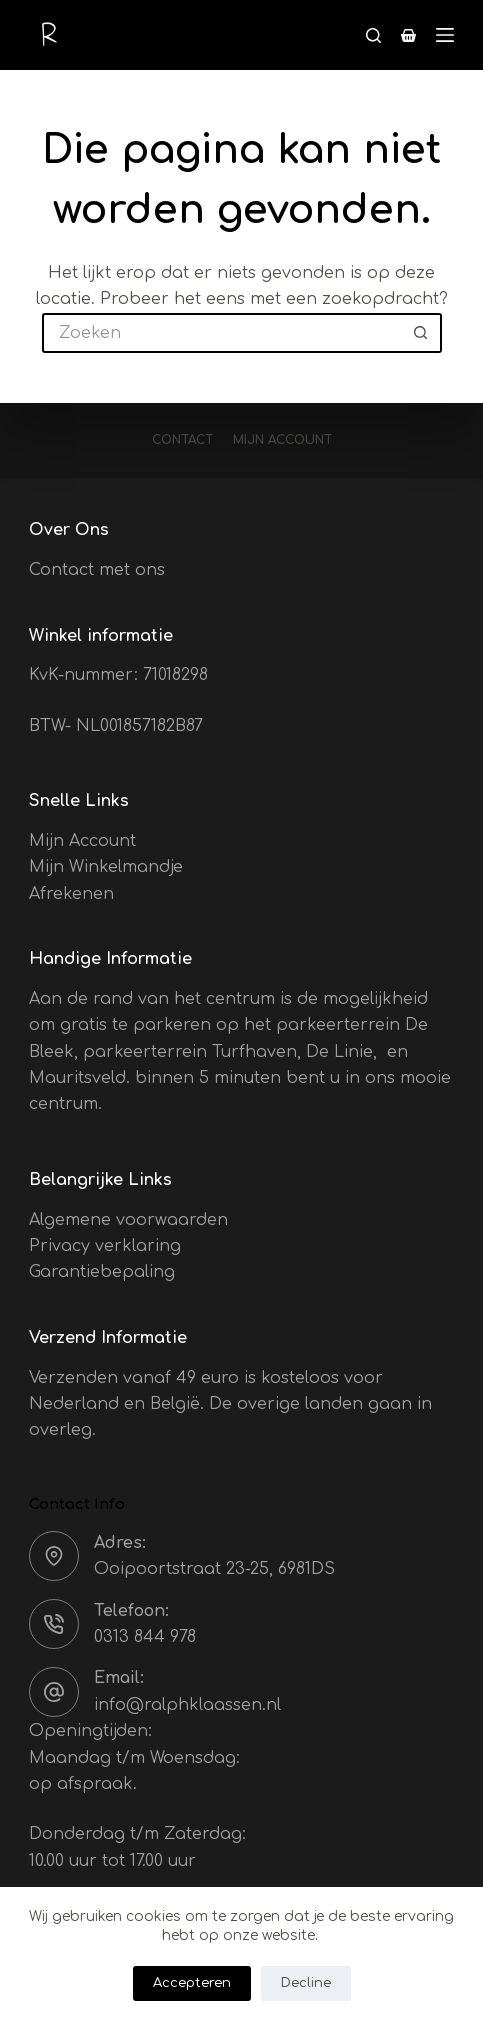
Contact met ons (97, 570)
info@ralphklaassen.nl (187, 1705)
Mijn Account (82, 841)
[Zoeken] (373, 35)
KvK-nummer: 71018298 (118, 675)
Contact (182, 440)
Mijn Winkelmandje (106, 867)
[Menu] (445, 35)
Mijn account (282, 440)
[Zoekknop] (422, 333)
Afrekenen (71, 894)
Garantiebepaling (102, 1272)
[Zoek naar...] (222, 333)
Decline (306, 1983)
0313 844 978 (145, 1637)
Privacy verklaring (105, 1246)
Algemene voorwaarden (128, 1220)
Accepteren (192, 1983)
